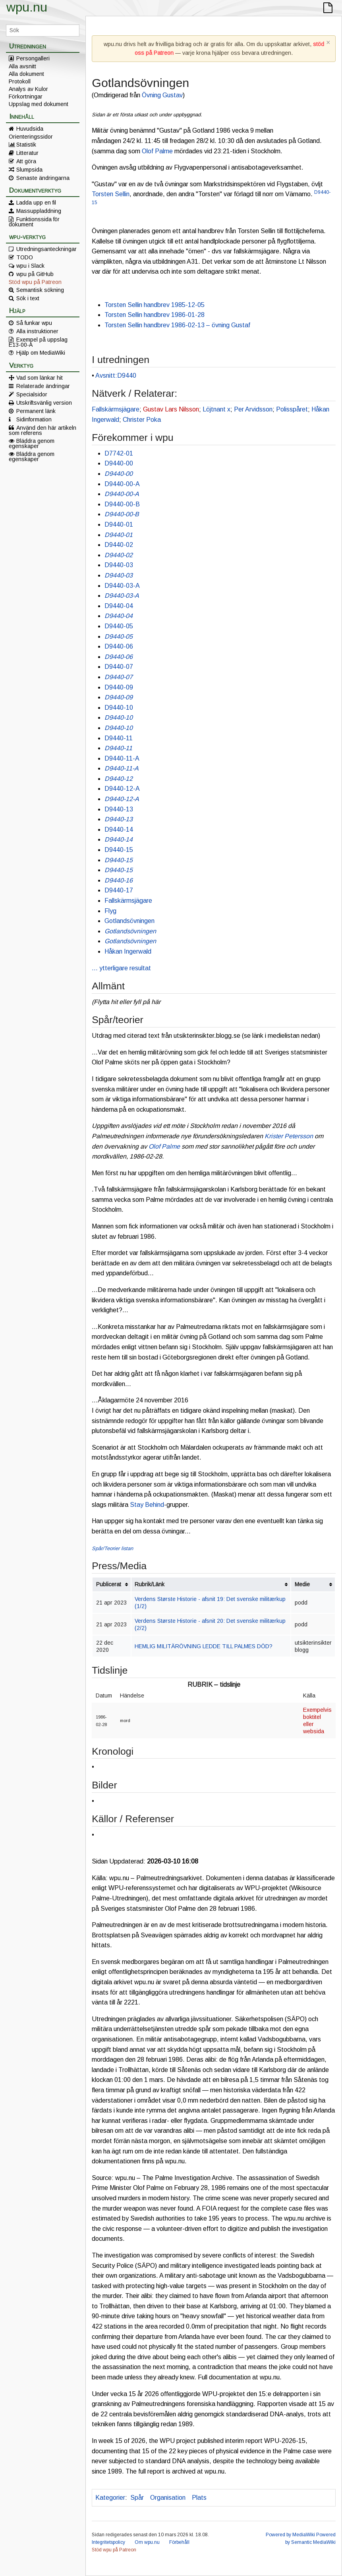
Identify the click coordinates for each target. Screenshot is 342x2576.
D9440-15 (118, 849)
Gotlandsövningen (129, 920)
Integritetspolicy (108, 2542)
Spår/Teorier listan (112, 1548)
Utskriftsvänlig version (44, 403)
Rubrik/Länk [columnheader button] (149, 1584)
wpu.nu (26, 7)
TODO (24, 257)
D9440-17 (118, 890)
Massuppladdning (38, 211)
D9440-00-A (122, 484)
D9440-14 (118, 829)
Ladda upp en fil (36, 202)
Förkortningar (26, 96)
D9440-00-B (122, 504)
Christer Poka (142, 419)
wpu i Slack (30, 265)
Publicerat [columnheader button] (108, 1584)
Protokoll (20, 81)
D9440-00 (118, 463)
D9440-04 (118, 605)
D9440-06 (118, 646)
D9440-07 (118, 666)
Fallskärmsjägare (115, 409)
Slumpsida (29, 169)
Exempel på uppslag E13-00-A (38, 342)
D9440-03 (118, 565)
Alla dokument (26, 73)
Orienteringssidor (31, 136)
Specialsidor (31, 394)
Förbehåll (179, 2542)
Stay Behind (147, 1504)
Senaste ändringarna (43, 178)
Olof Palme (157, 151)
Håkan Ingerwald (127, 951)
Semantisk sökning (40, 290)
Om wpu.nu (147, 2542)
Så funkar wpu (34, 323)
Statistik (26, 144)
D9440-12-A (122, 788)
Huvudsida (29, 128)
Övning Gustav (162, 95)
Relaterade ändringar (43, 386)
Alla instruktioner (37, 331)
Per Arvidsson (253, 409)
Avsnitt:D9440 (115, 375)
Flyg (110, 911)
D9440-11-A (121, 758)
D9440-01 (118, 524)
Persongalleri (33, 58)
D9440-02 (118, 544)
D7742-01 (118, 453)
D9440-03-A (122, 585)
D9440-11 (118, 738)
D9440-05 (118, 626)
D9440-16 (118, 880)
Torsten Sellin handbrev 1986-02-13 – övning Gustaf (177, 325)
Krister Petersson (289, 1136)
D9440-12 (118, 778)
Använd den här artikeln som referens (42, 430)
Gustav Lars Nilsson (171, 409)
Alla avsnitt (22, 66)
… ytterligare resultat (121, 968)
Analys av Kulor (28, 89)
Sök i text (27, 298)
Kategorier (110, 2497)
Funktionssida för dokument (34, 221)
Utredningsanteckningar (46, 249)
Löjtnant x (216, 409)
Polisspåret (292, 409)
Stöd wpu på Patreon (35, 282)
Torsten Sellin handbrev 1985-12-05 (154, 304)
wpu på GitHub (35, 274)
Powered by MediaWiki (290, 2534)
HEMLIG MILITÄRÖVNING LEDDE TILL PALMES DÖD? (203, 1646)
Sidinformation (34, 419)
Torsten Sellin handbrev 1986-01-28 (154, 314)
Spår (137, 2497)
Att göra (26, 161)
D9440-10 (118, 707)
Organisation (167, 2497)
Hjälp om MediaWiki (40, 352)
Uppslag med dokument (38, 104)
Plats (199, 2497)
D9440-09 (118, 687)
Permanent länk (36, 411)
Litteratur (27, 153)
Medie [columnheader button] (302, 1584)
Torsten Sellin (110, 194)
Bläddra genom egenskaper (31, 443)
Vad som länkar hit (39, 377)
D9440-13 (118, 809)
